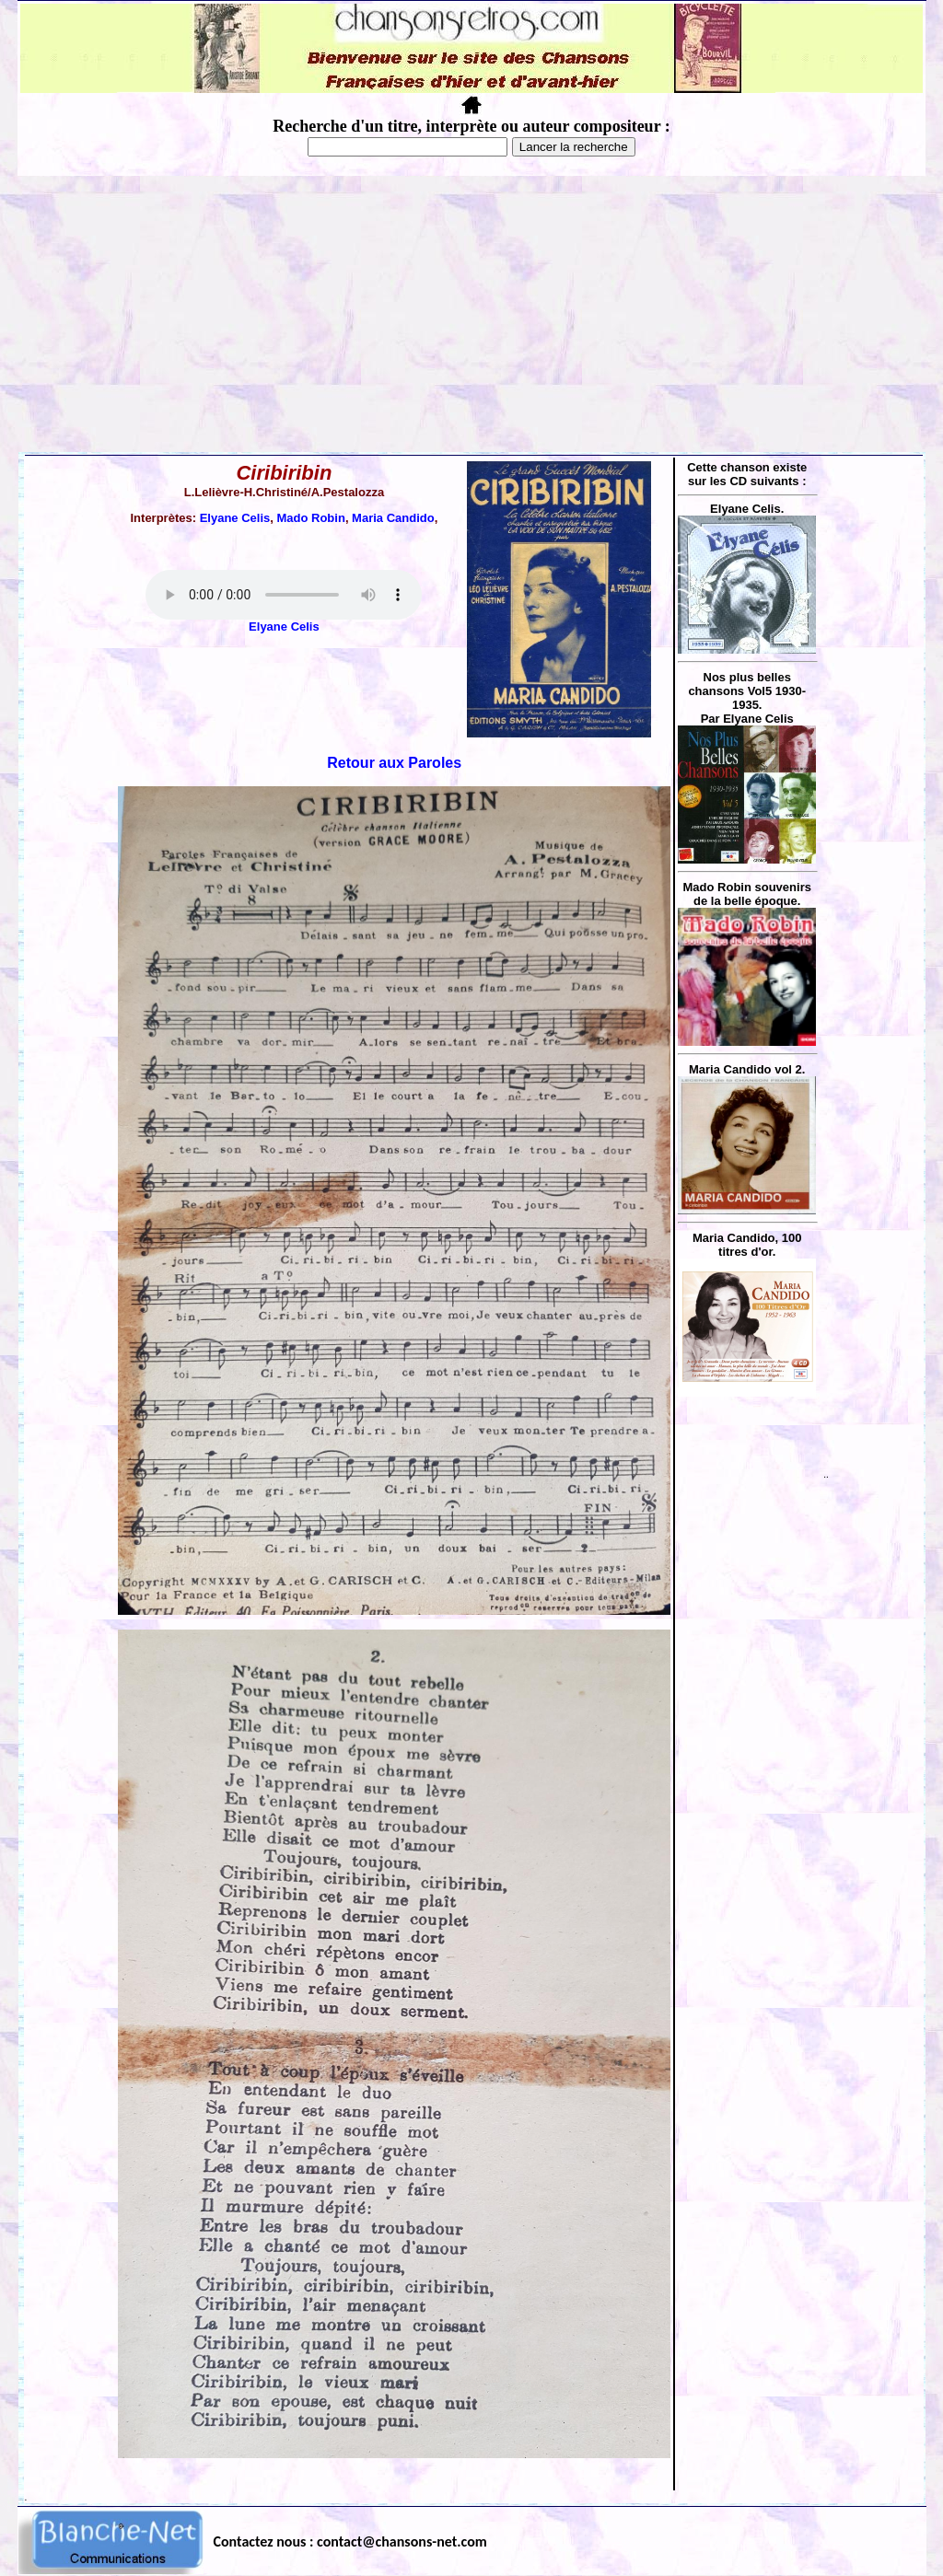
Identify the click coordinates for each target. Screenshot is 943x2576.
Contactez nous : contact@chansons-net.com (350, 2541)
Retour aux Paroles (394, 763)
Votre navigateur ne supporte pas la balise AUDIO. (284, 595)
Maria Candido (393, 518)
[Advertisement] (471, 314)
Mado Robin (310, 518)
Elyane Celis (235, 518)
